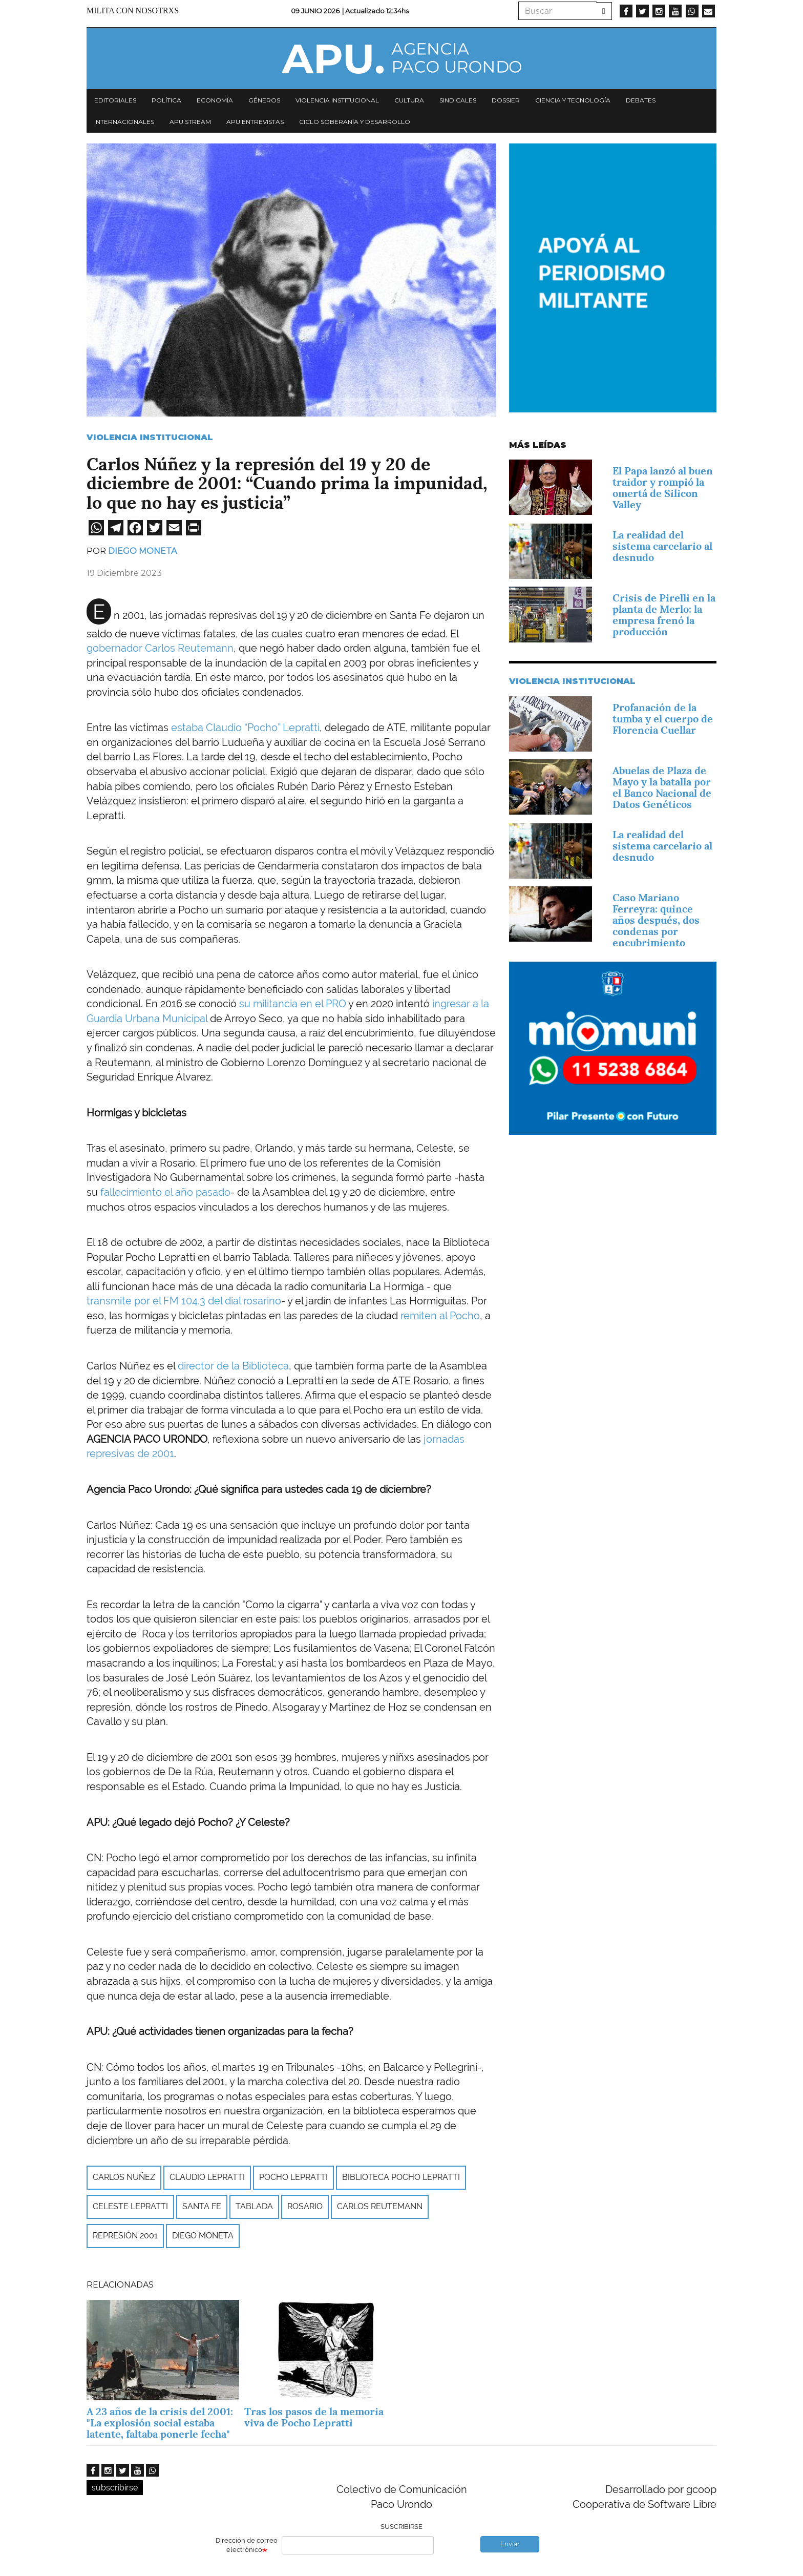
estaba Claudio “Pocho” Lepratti (245, 727)
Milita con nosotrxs (133, 10)
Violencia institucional (337, 100)
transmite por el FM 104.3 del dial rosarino (184, 1301)
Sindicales (457, 100)
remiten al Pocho (440, 1316)
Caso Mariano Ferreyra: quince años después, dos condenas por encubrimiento (656, 920)
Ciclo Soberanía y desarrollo (354, 122)
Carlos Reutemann (379, 2206)
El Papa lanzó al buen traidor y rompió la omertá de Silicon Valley (662, 487)
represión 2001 (125, 2235)
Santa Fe (201, 2206)
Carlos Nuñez (124, 2177)
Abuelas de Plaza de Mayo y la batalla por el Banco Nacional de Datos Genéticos (661, 787)
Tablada (254, 2206)
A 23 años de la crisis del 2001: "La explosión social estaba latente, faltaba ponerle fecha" (160, 2423)
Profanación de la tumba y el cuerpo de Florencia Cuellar (662, 719)
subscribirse (115, 2487)
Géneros (264, 100)
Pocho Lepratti (293, 2177)
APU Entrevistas (255, 122)
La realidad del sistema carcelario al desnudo (662, 546)
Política (166, 100)
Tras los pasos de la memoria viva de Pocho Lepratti (314, 2417)
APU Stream (190, 122)
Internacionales (124, 122)
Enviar (510, 2544)
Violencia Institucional (150, 437)
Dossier (506, 100)
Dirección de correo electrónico (247, 2545)
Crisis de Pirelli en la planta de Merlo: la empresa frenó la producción (663, 614)
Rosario (305, 2206)
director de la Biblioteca (233, 1366)
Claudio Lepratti (207, 2177)
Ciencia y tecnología (572, 100)
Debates (641, 100)
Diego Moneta (142, 551)
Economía (215, 100)
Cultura (409, 100)
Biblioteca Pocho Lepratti (401, 2177)
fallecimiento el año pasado (165, 1192)
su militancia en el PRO (292, 1004)
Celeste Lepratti (130, 2206)
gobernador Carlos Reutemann (160, 648)
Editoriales (115, 100)
